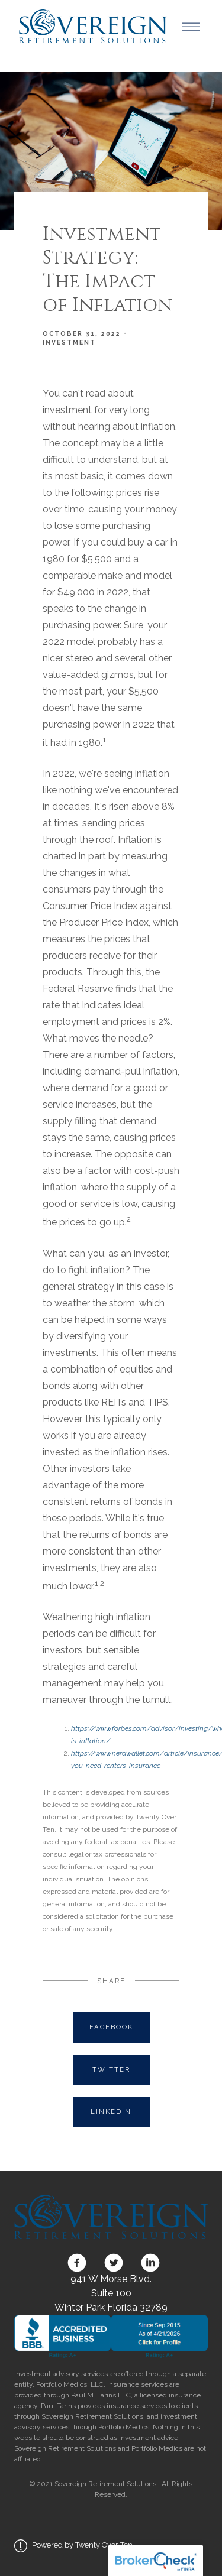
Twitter (111, 2069)
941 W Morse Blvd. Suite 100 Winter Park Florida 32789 (111, 2293)
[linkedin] (148, 2262)
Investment (69, 342)
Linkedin (111, 2111)
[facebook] (77, 2262)
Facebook (111, 2027)
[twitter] (113, 2262)
